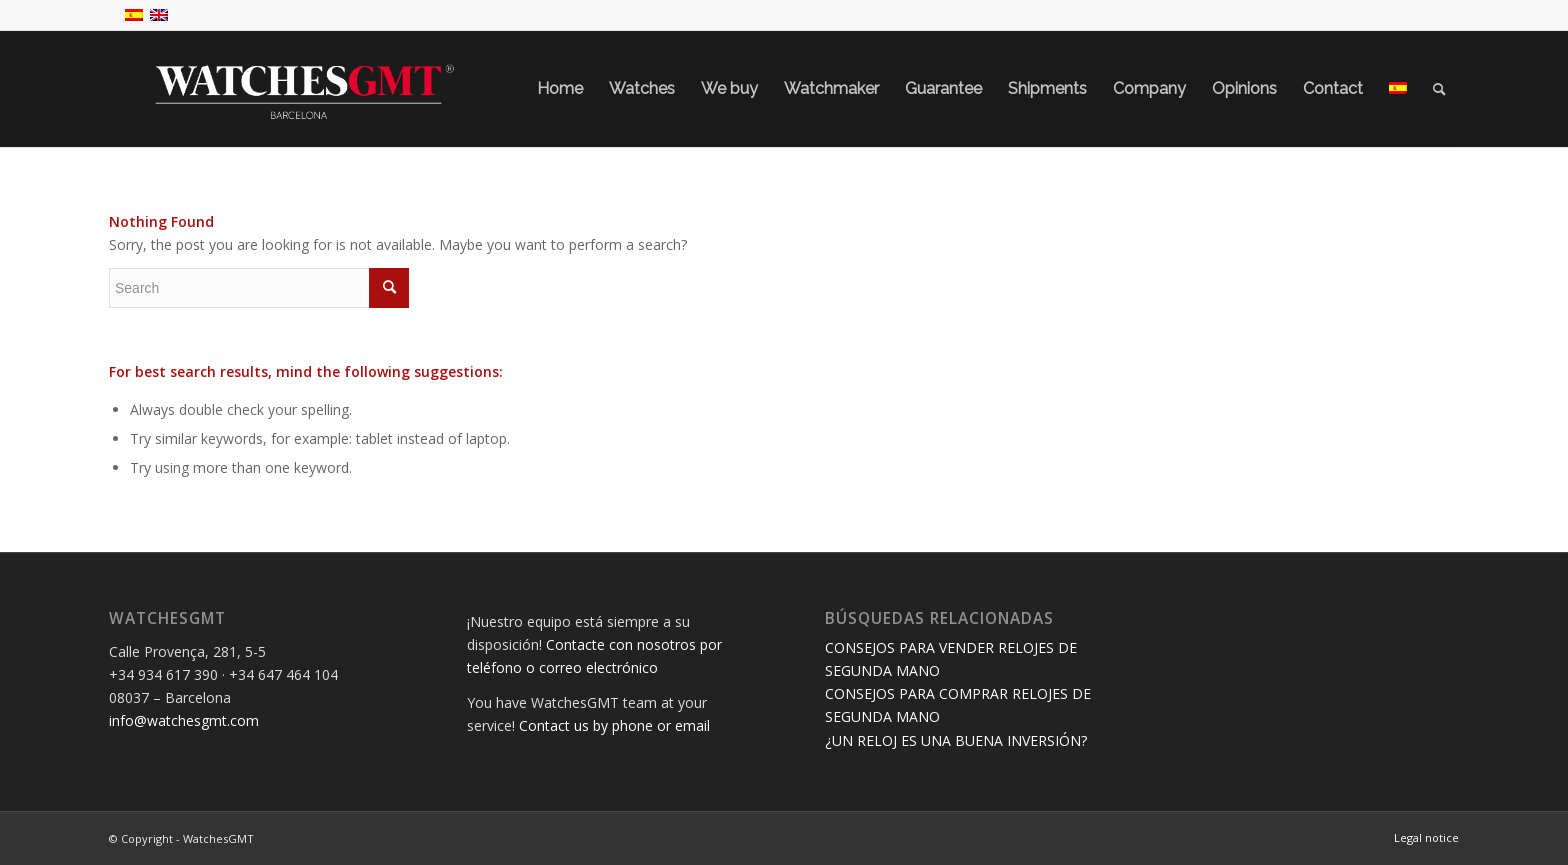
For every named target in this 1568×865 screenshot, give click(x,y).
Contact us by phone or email (614, 725)
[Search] (1439, 89)
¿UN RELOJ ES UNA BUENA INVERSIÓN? (956, 740)
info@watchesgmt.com (184, 720)
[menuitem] (560, 89)
